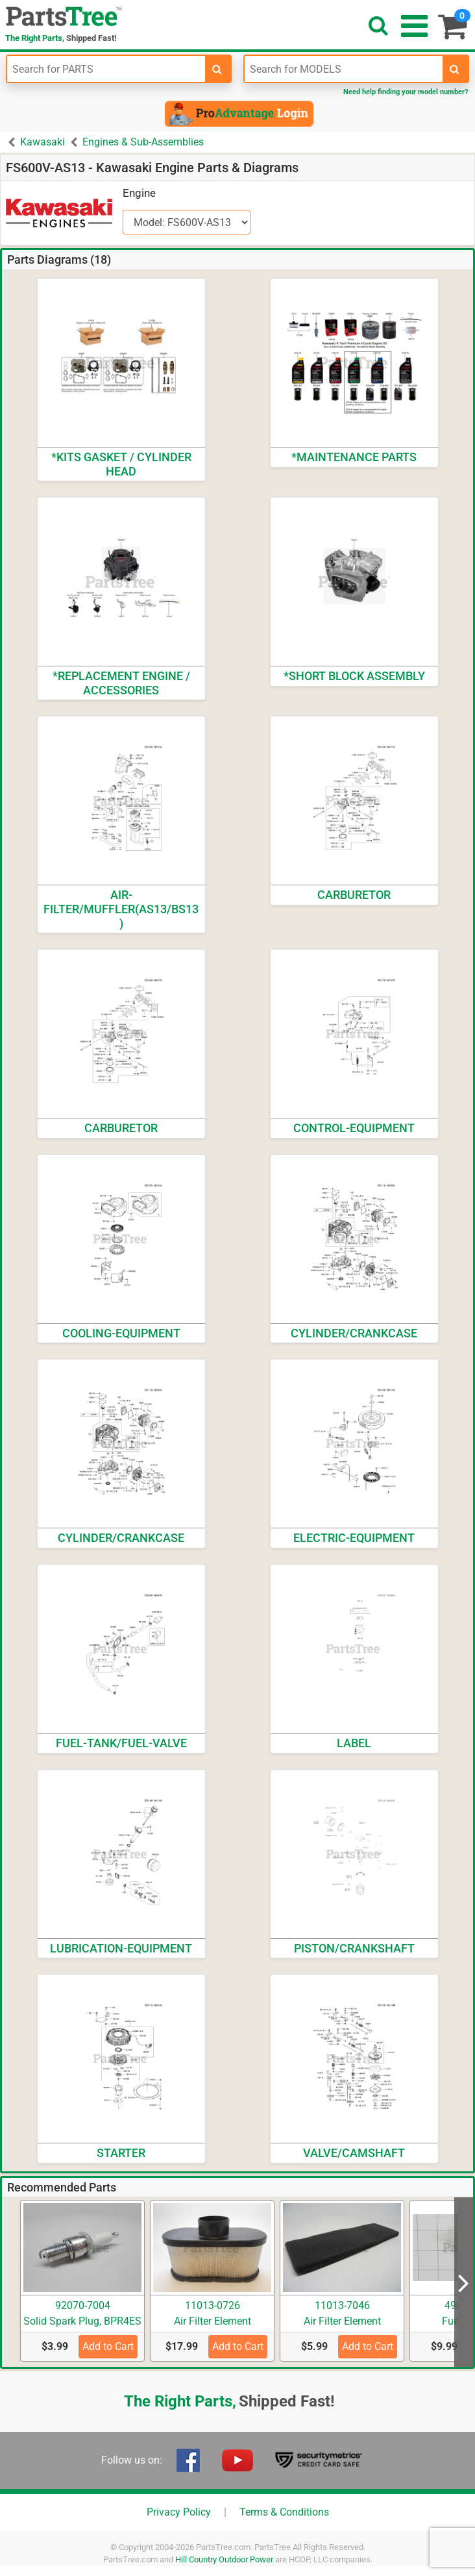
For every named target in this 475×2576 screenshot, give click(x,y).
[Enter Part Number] (106, 69)
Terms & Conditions (284, 2512)
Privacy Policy (179, 2512)
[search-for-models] (455, 69)
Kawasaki (42, 142)
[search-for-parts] (217, 69)
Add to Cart (108, 2346)
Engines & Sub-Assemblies (143, 142)
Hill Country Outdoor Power (224, 2559)
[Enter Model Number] (344, 69)
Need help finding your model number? (405, 92)
